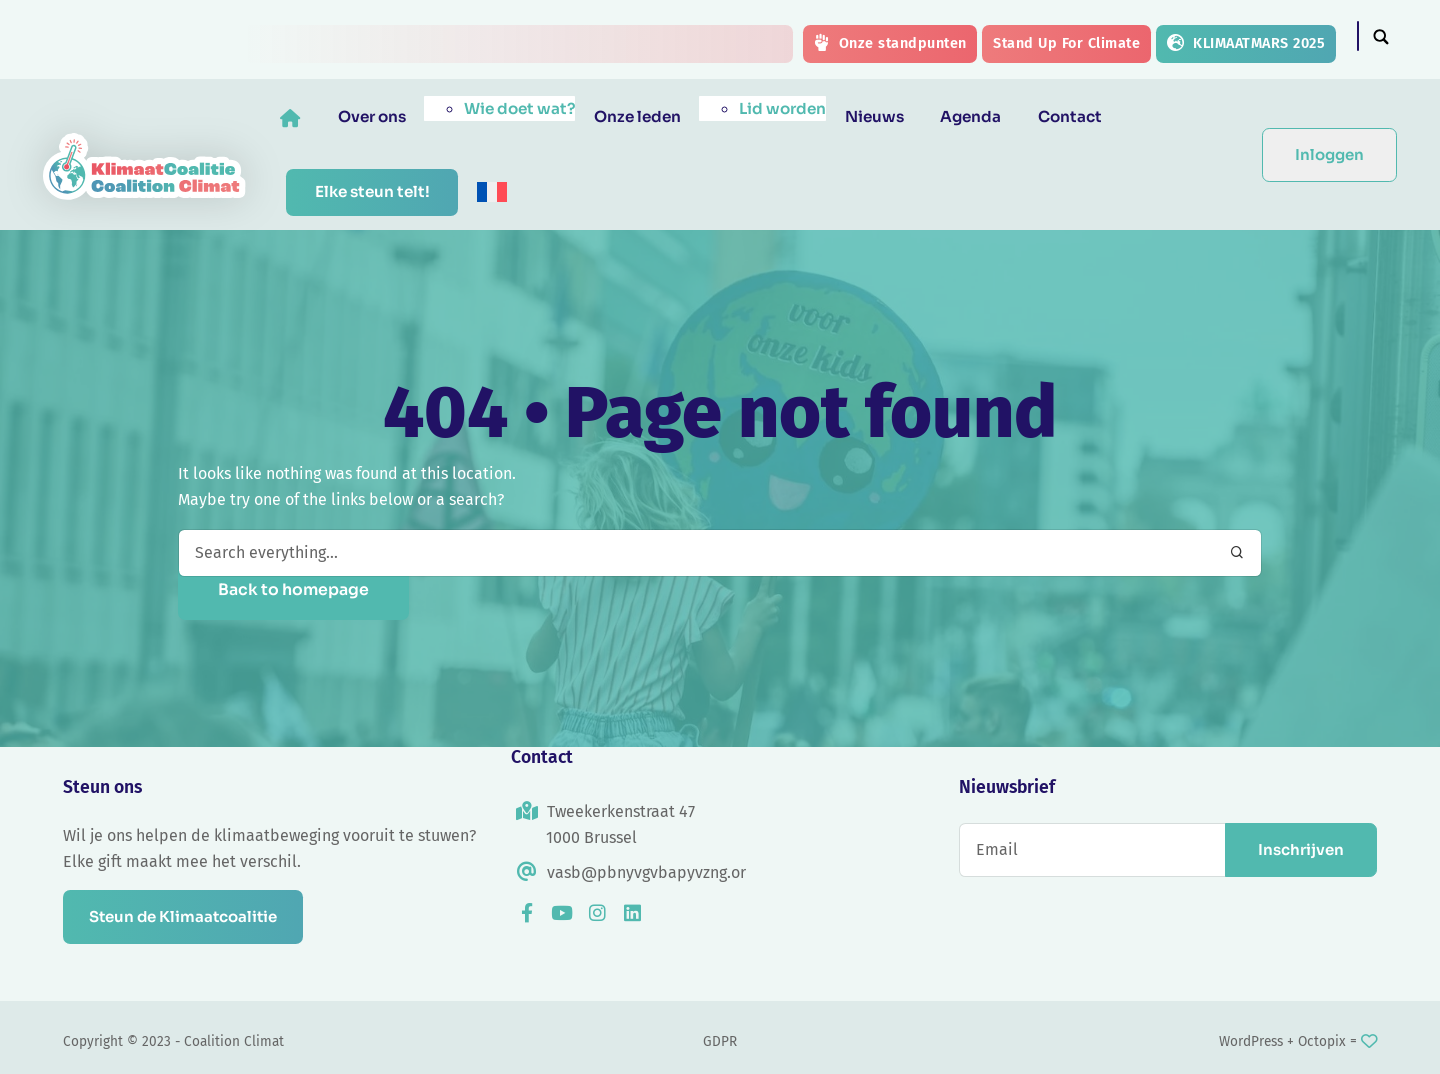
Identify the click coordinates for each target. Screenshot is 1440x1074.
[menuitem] (507, 192)
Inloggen (1329, 154)
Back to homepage (293, 590)
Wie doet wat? (535, 108)
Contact (1086, 116)
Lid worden (798, 108)
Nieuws (889, 116)
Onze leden (653, 116)
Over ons (388, 116)
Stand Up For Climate (1066, 43)
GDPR (720, 1041)
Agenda (986, 116)
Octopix (1322, 1041)
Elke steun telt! (388, 191)
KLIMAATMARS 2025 (1246, 43)
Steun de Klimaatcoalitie (189, 916)
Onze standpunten (890, 43)
